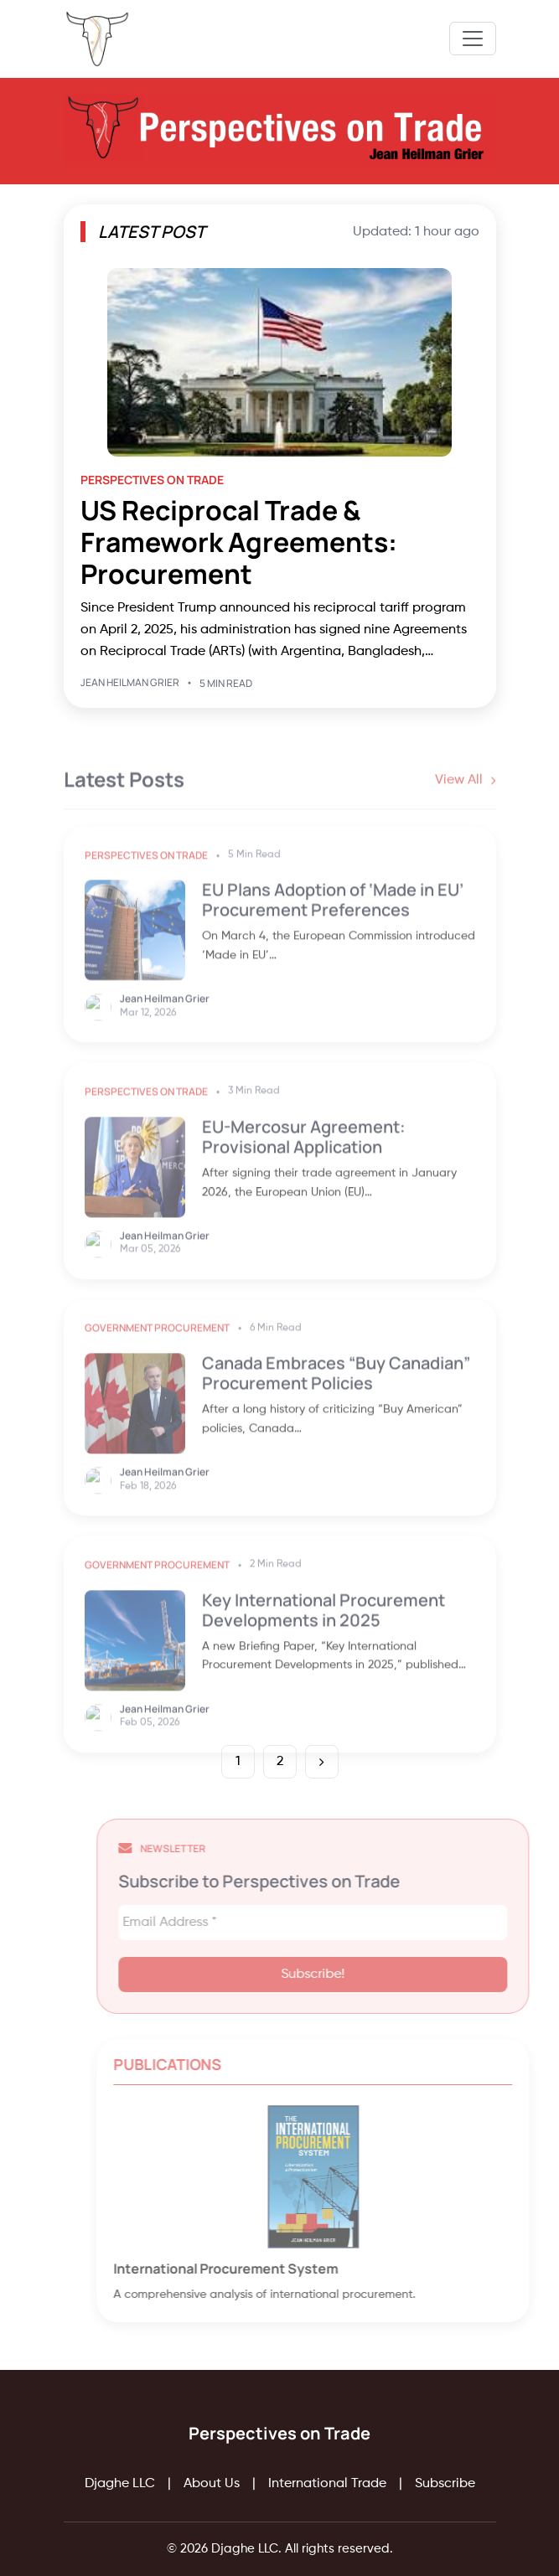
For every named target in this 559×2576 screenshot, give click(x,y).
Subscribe (445, 2484)
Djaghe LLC (120, 2484)
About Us (212, 2484)
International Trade (327, 2484)
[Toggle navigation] (472, 38)
